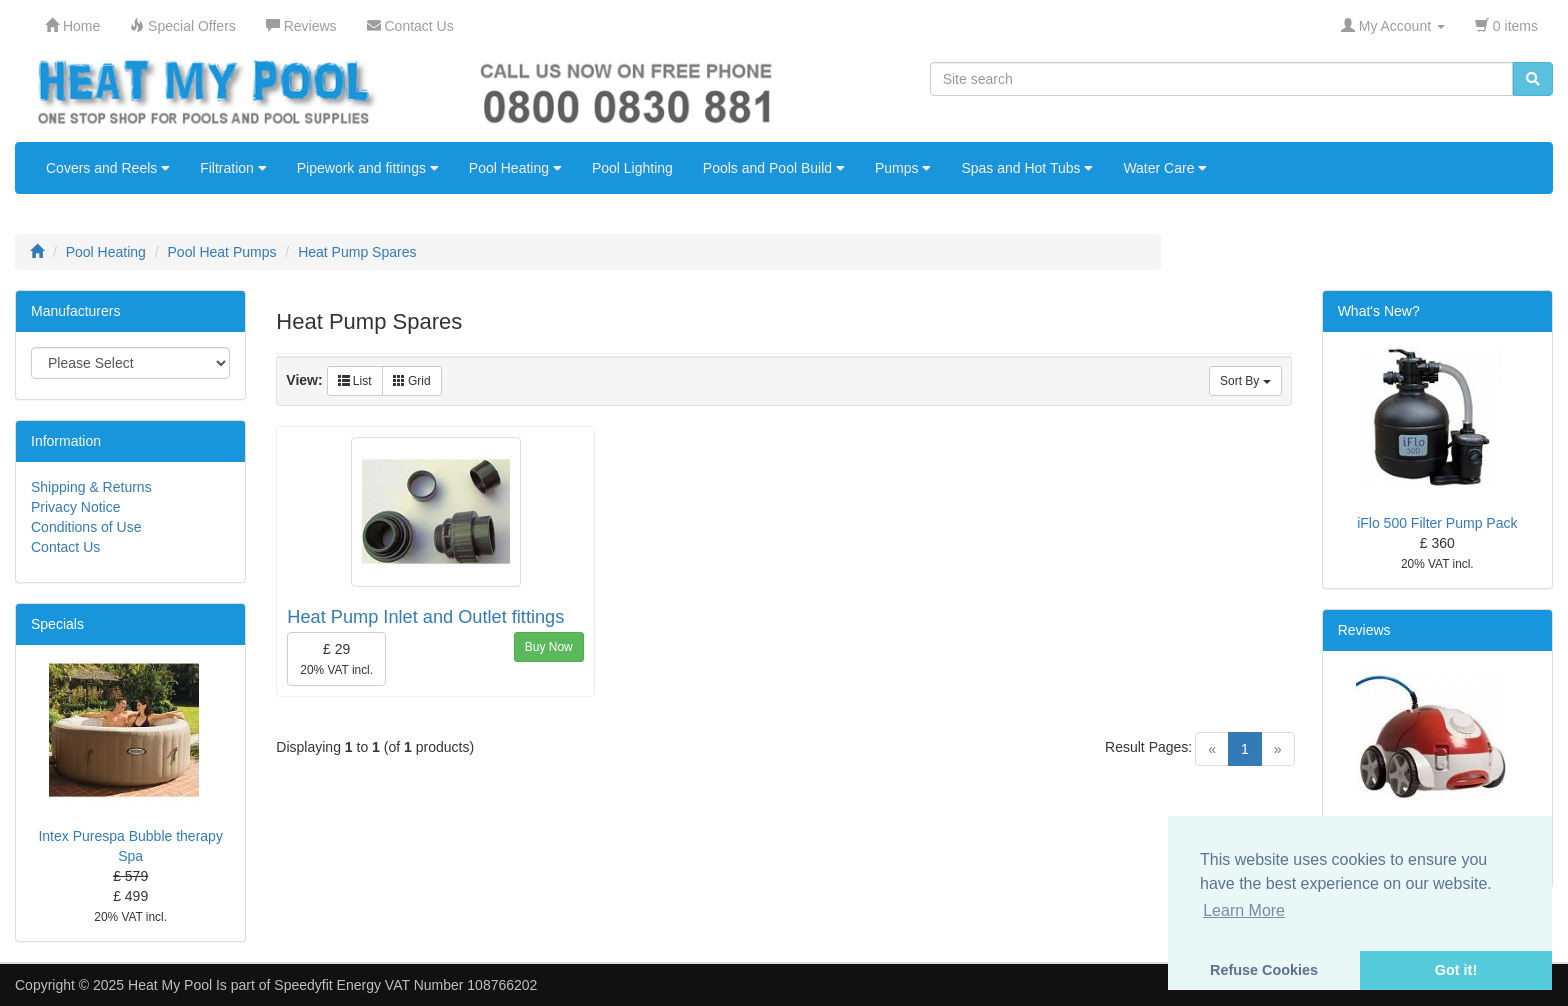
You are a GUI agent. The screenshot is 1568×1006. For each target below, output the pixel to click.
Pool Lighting (632, 168)
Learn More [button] (1244, 910)
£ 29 (336, 659)
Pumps (903, 168)
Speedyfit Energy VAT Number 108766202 (405, 985)
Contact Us (65, 547)
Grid (412, 381)
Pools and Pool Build (774, 168)
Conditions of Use (86, 527)
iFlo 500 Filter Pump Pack (1437, 523)
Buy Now (549, 647)
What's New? (1379, 311)
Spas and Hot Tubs (1027, 168)
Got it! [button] (1456, 970)
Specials (57, 624)
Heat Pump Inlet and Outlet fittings (425, 617)
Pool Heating (515, 168)
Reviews (1364, 630)
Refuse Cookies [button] (1264, 970)
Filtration (233, 168)
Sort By (1245, 381)
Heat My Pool (170, 985)
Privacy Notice (75, 507)
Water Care (1165, 168)
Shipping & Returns (91, 487)
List (355, 381)
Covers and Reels (108, 168)
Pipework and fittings (368, 168)
